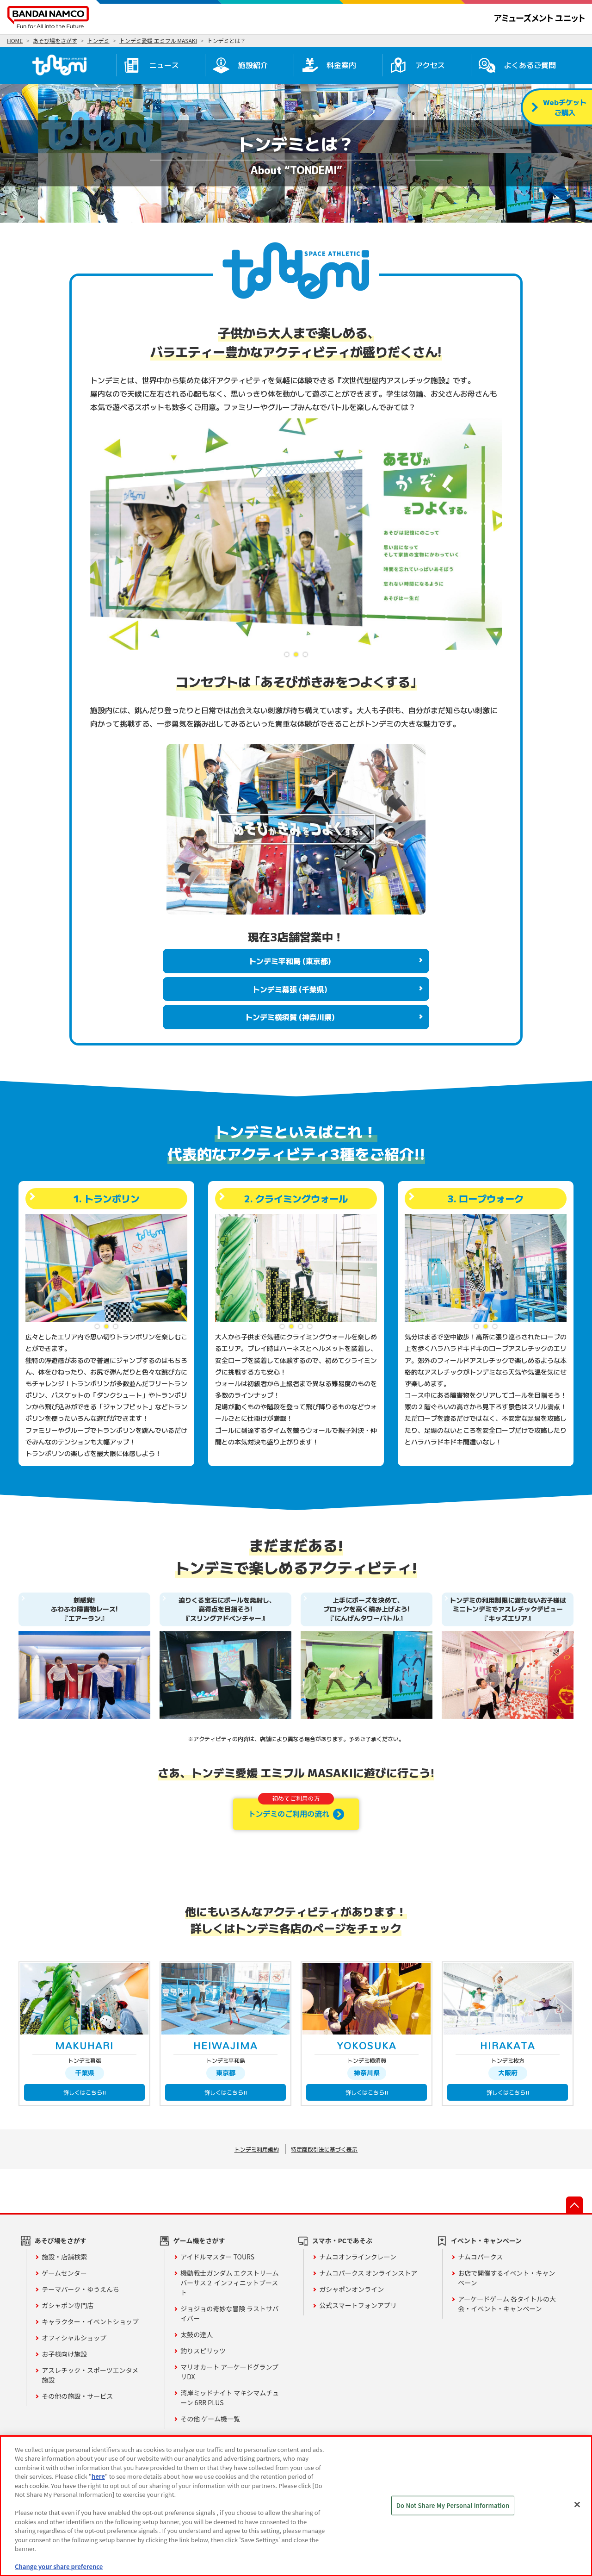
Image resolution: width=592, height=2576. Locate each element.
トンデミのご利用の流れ (291, 1807)
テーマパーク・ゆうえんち (80, 2289)
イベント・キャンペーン (486, 2240)
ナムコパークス (480, 2256)
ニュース (164, 64)
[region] (296, 2506)
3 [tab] (305, 654)
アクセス (430, 64)
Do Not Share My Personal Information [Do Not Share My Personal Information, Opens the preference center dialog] (453, 2505)
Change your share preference (59, 2566)
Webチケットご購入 (564, 107)
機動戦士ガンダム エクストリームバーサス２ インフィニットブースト (229, 2282)
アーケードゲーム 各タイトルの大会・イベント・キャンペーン (507, 2303)
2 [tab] (296, 654)
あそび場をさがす (60, 2240)
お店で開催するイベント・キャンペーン (506, 2277)
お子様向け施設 (64, 2353)
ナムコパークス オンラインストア (368, 2272)
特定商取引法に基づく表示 (324, 2149)
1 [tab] (286, 654)
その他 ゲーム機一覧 (210, 2418)
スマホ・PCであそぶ (342, 2240)
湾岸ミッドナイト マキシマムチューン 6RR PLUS (229, 2397)
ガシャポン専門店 (67, 2305)
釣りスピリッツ (203, 2350)
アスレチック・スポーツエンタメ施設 (90, 2374)
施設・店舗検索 (64, 2256)
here (98, 2476)
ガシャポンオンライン (351, 2289)
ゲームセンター (64, 2272)
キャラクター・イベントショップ (90, 2321)
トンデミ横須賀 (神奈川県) (290, 1016)
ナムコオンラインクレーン (357, 2256)
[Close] (577, 2505)
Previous (96, 534)
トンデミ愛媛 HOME (59, 65)
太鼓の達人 (196, 2334)
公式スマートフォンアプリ (358, 2305)
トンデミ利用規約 (256, 2149)
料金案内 (341, 64)
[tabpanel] (296, 534)
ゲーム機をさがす (199, 2240)
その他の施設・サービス (77, 2396)
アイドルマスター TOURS (217, 2256)
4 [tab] (309, 1326)
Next (495, 534)
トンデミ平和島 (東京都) (290, 960)
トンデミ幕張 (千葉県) (290, 989)
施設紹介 (253, 64)
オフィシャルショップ (74, 2337)
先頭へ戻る (574, 2204)
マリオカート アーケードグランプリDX (229, 2371)
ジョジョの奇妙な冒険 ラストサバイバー (229, 2313)
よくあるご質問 (530, 64)
